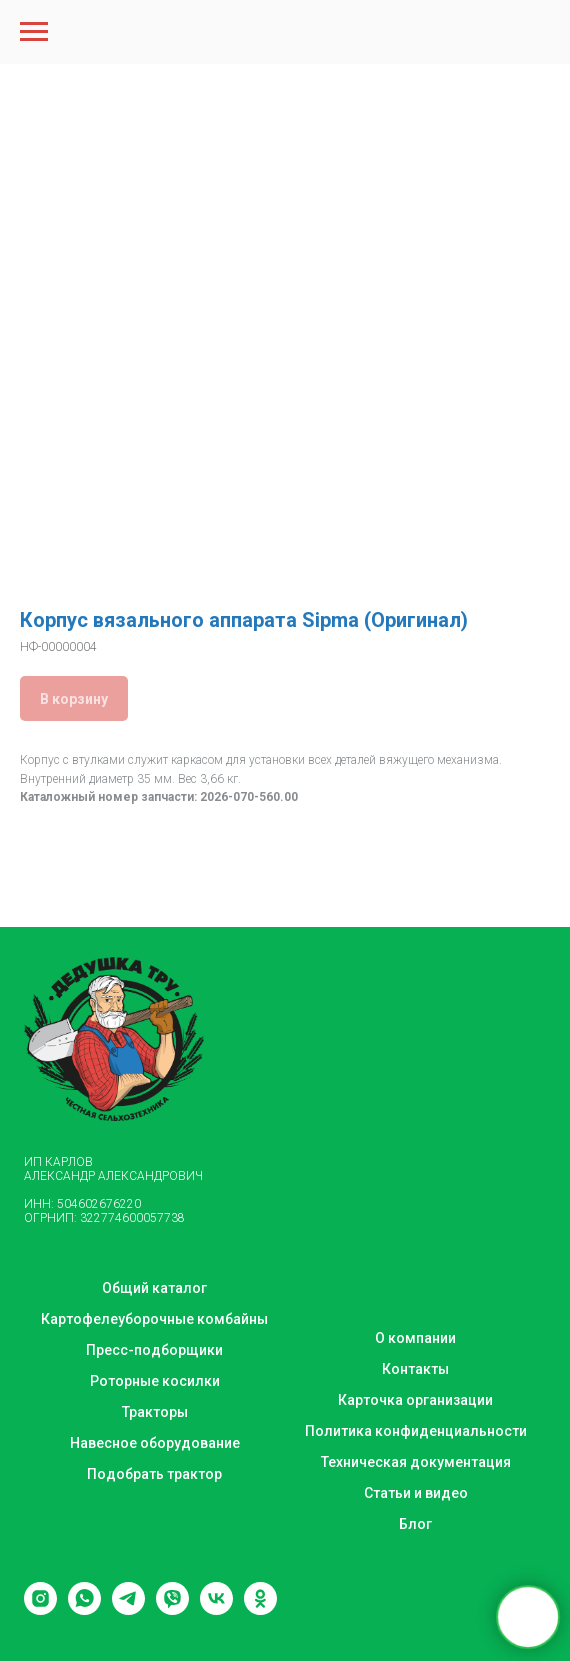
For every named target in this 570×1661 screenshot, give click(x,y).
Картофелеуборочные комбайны (154, 1319)
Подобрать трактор (154, 1474)
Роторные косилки (155, 1381)
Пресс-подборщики (154, 1350)
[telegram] (128, 1609)
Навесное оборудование (155, 1443)
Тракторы (155, 1412)
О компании (415, 1338)
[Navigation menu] (34, 32)
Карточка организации (415, 1400)
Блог (415, 1524)
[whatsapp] (84, 1609)
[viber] (172, 1609)
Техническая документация (416, 1462)
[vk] (216, 1609)
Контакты (415, 1369)
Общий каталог (154, 1288)
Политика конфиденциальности (416, 1431)
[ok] (260, 1609)
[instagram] (40, 1609)
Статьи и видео (416, 1493)
